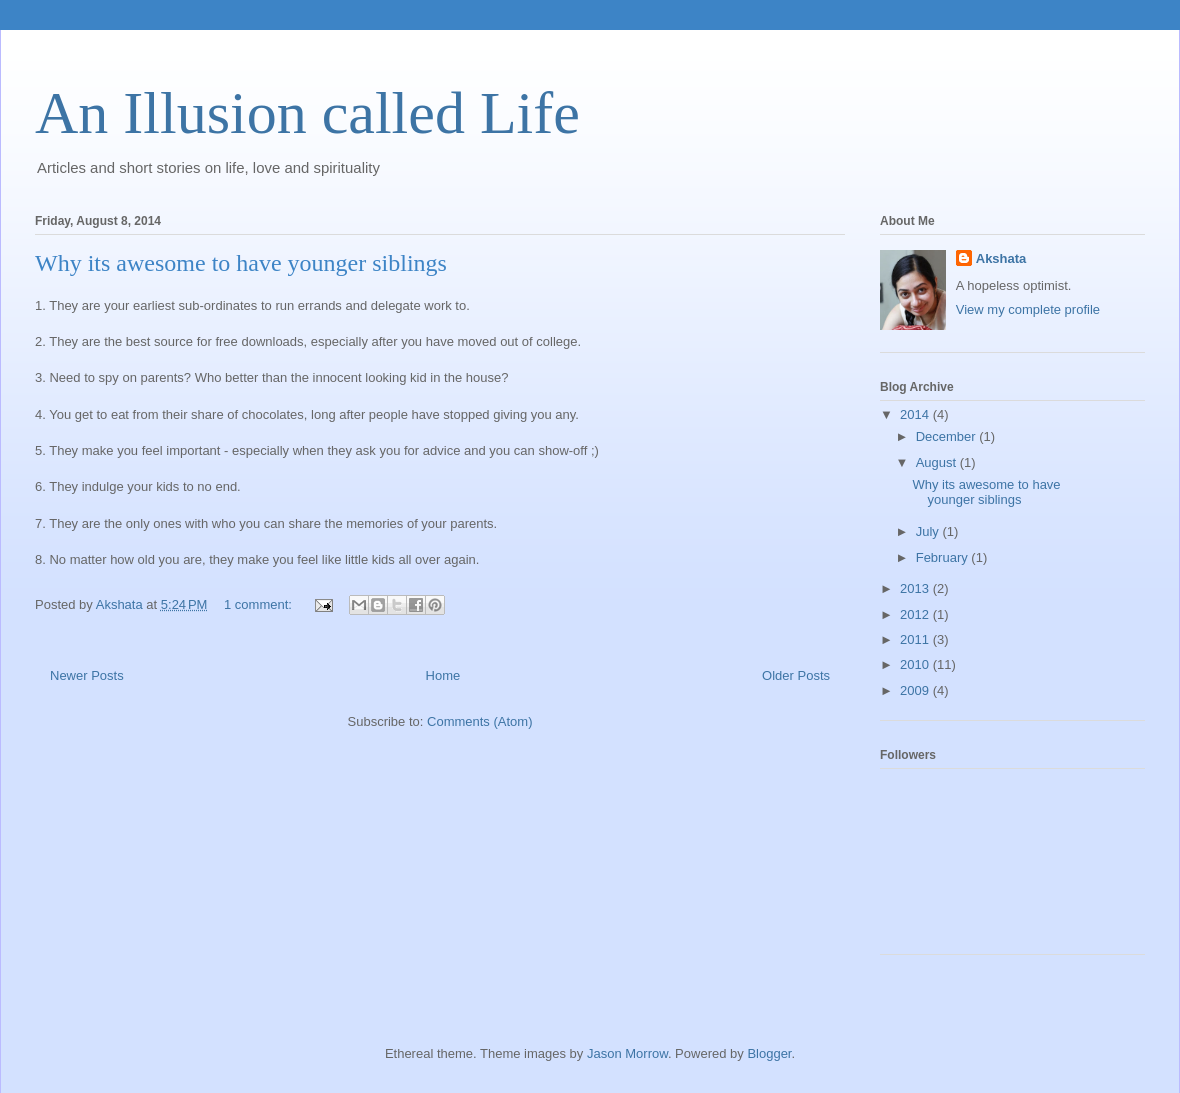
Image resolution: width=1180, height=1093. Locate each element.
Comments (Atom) (479, 721)
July (929, 531)
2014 (916, 414)
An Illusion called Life (307, 113)
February (944, 557)
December (948, 436)
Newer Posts (87, 675)
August (938, 462)
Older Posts (796, 675)
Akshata (1001, 258)
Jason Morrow (627, 1053)
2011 (916, 639)
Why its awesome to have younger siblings (241, 263)
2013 (916, 588)
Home (443, 675)
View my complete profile (1028, 309)
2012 (916, 614)
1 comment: (260, 604)
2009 (916, 690)
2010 (916, 664)
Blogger (769, 1053)
